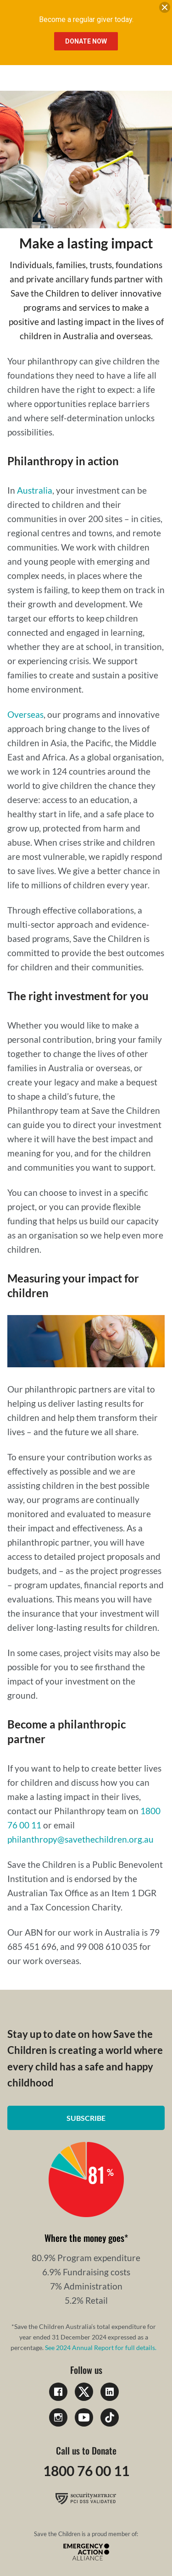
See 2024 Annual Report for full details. (100, 2347)
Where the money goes (84, 2238)
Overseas (25, 714)
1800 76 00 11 (86, 2470)
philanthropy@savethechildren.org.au (80, 1839)
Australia (34, 490)
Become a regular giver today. (86, 19)
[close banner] (164, 9)
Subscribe (86, 2118)
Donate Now (86, 41)
